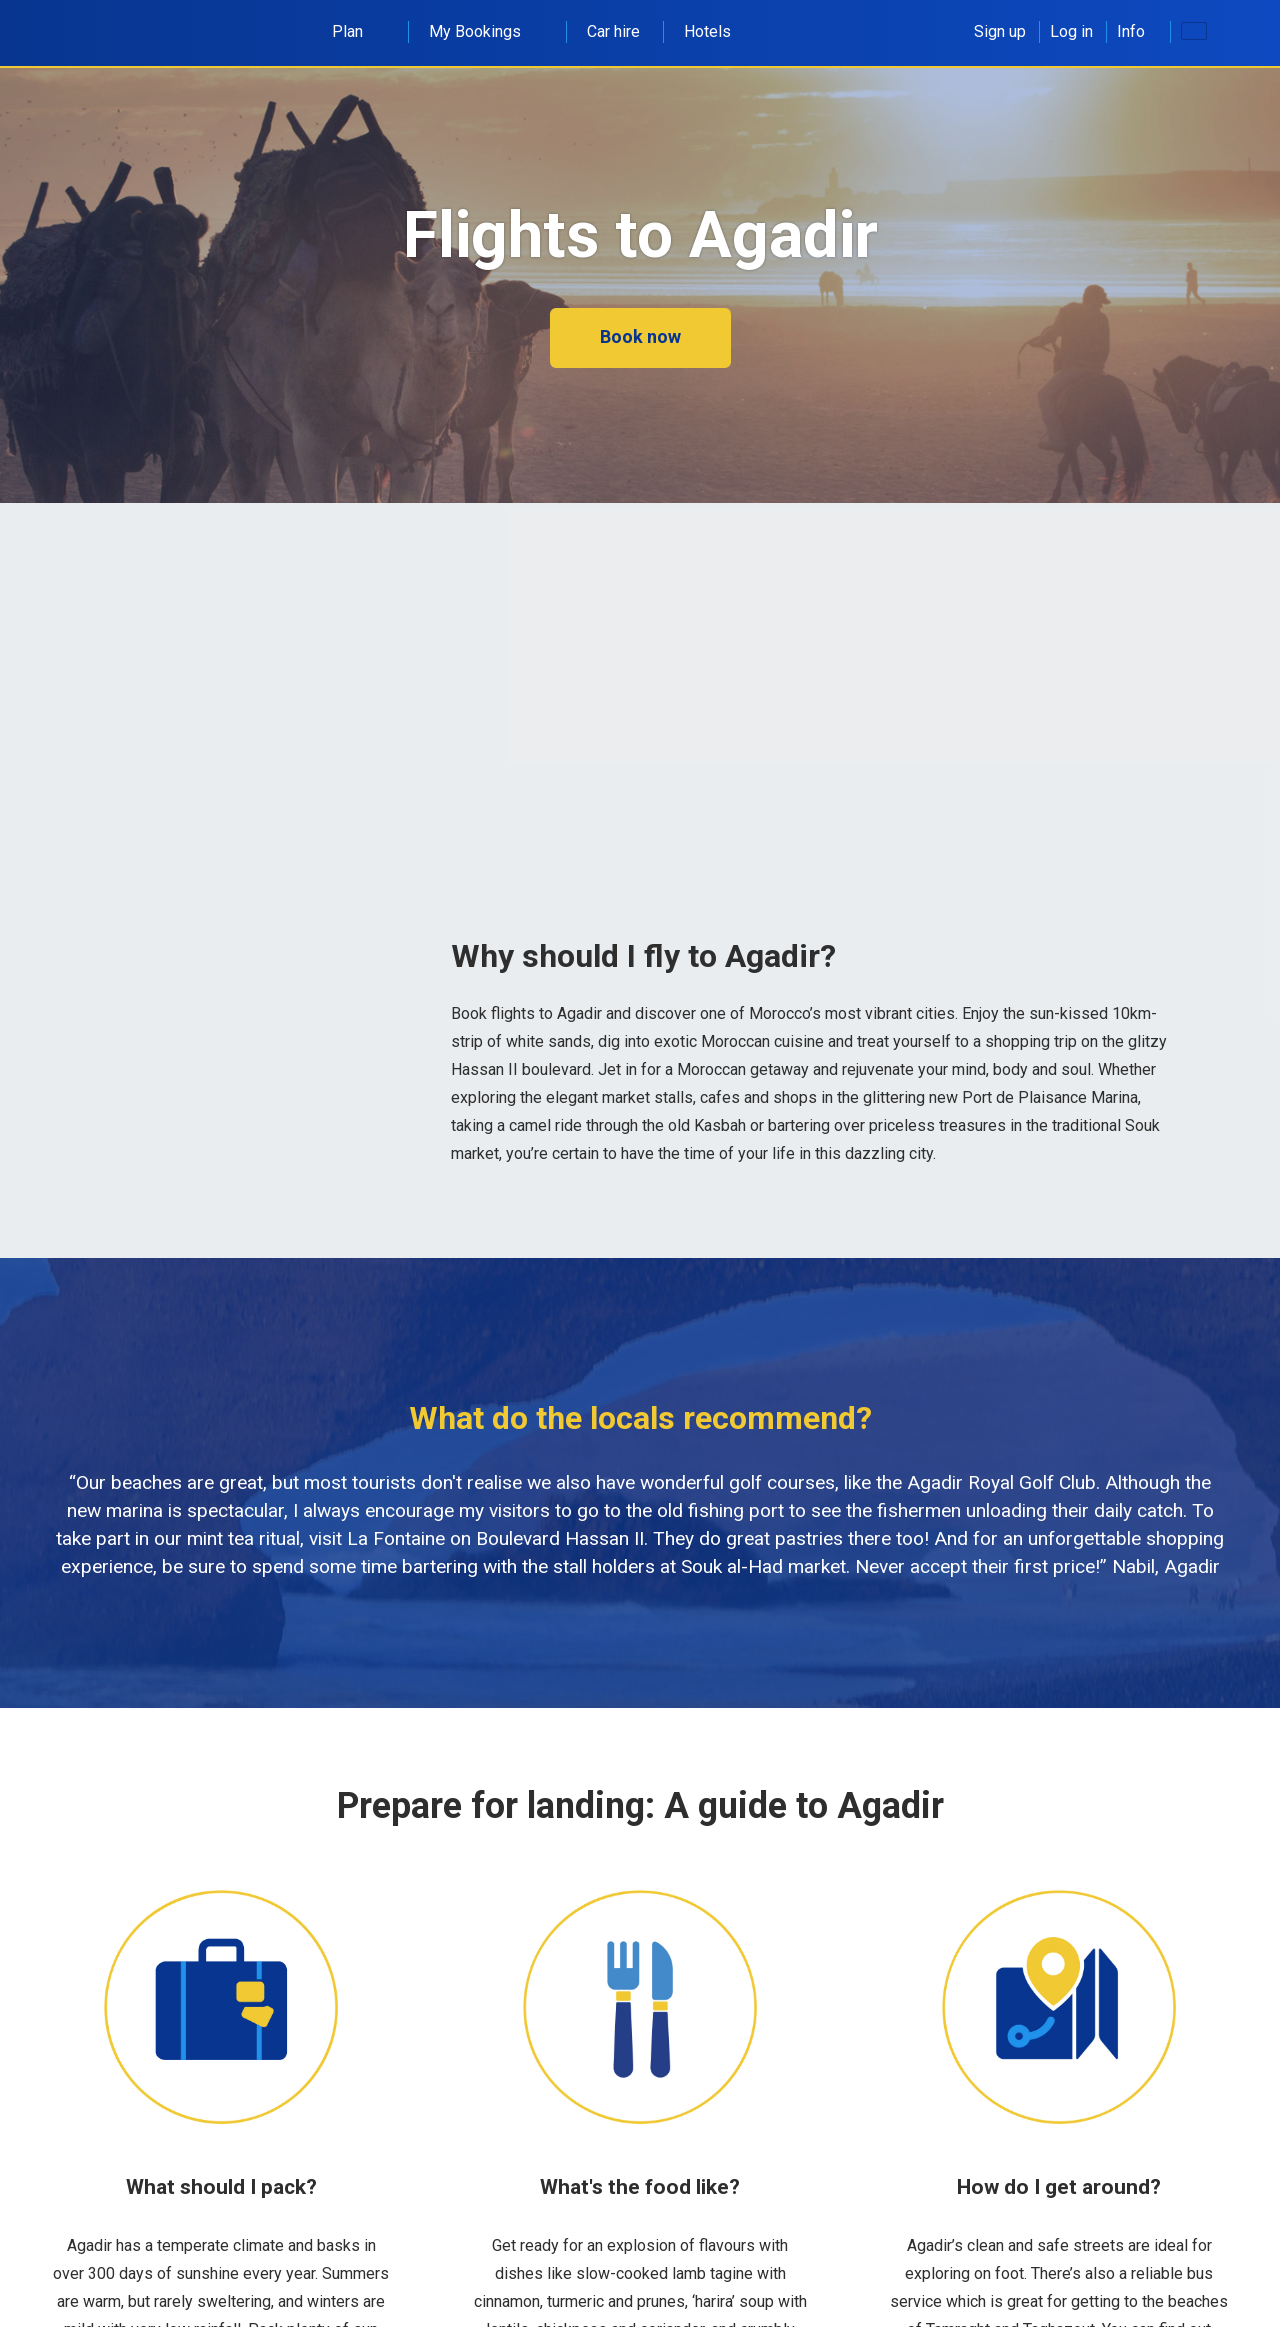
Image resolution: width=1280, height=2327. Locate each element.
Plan (358, 31)
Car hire (613, 31)
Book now (640, 336)
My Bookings (486, 31)
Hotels (707, 31)
